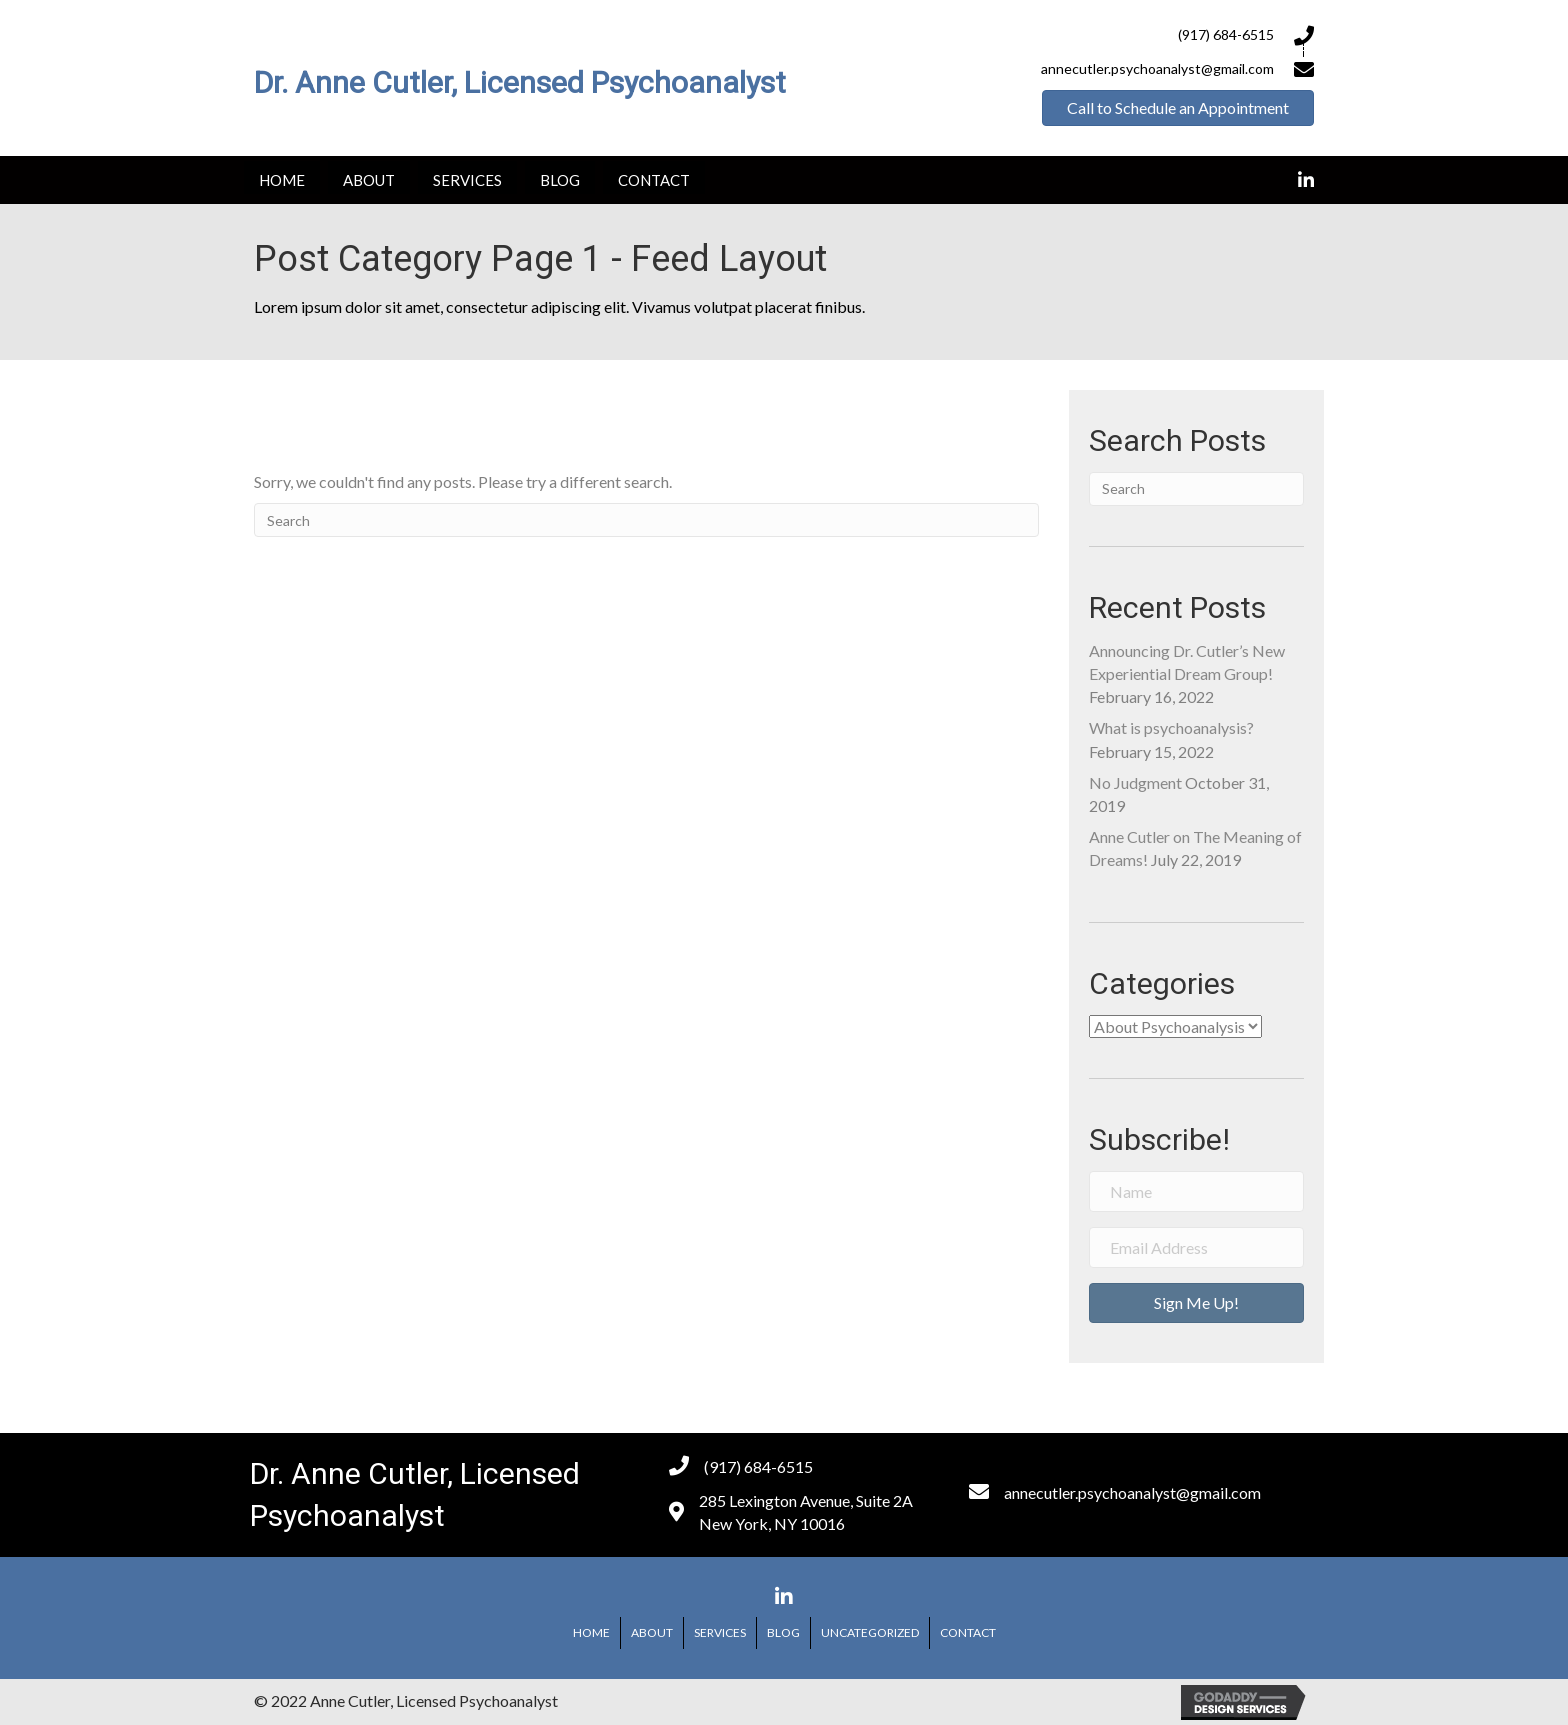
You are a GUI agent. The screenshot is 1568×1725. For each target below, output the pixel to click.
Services (720, 1632)
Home (591, 1632)
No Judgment (1135, 782)
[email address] (1196, 1247)
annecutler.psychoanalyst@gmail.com (1132, 1492)
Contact (968, 1632)
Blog (783, 1632)
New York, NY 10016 (772, 1523)
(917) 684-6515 (1226, 34)
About (652, 1632)
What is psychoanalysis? (1171, 727)
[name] (1196, 1191)
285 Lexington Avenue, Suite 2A (806, 1500)
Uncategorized (870, 1632)
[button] (1178, 108)
